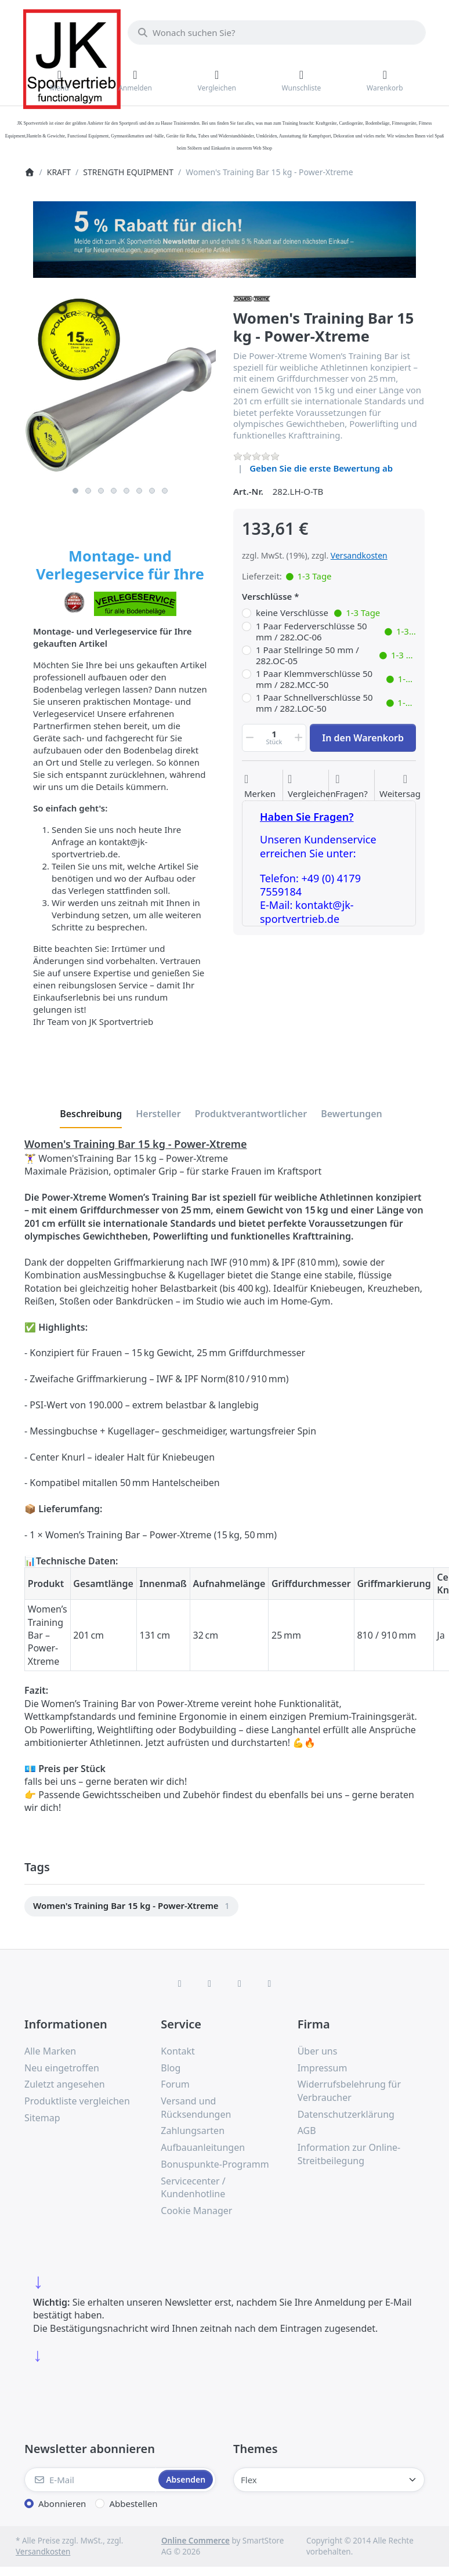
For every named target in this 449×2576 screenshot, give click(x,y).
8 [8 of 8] (165, 491)
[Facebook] (180, 1983)
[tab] (91, 1114)
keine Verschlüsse (318, 613)
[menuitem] (131, 1906)
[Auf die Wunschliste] (260, 786)
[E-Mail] (90, 2480)
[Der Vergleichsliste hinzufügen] (312, 786)
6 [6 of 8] (139, 491)
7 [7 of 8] (152, 491)
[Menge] (274, 738)
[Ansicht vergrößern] (120, 385)
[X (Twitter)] (209, 1983)
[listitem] (120, 385)
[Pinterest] (270, 1983)
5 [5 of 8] (126, 491)
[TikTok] (239, 1983)
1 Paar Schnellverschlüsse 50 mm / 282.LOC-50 (336, 703)
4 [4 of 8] (114, 491)
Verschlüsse (267, 596)
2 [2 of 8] (88, 491)
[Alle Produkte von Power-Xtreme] (251, 297)
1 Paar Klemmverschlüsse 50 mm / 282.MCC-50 (336, 679)
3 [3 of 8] (101, 491)
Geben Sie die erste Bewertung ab (321, 468)
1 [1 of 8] (75, 491)
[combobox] (277, 32)
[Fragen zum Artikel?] (351, 786)
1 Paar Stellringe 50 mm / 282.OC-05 (336, 655)
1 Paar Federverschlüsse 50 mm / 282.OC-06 (336, 632)
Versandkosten (359, 555)
